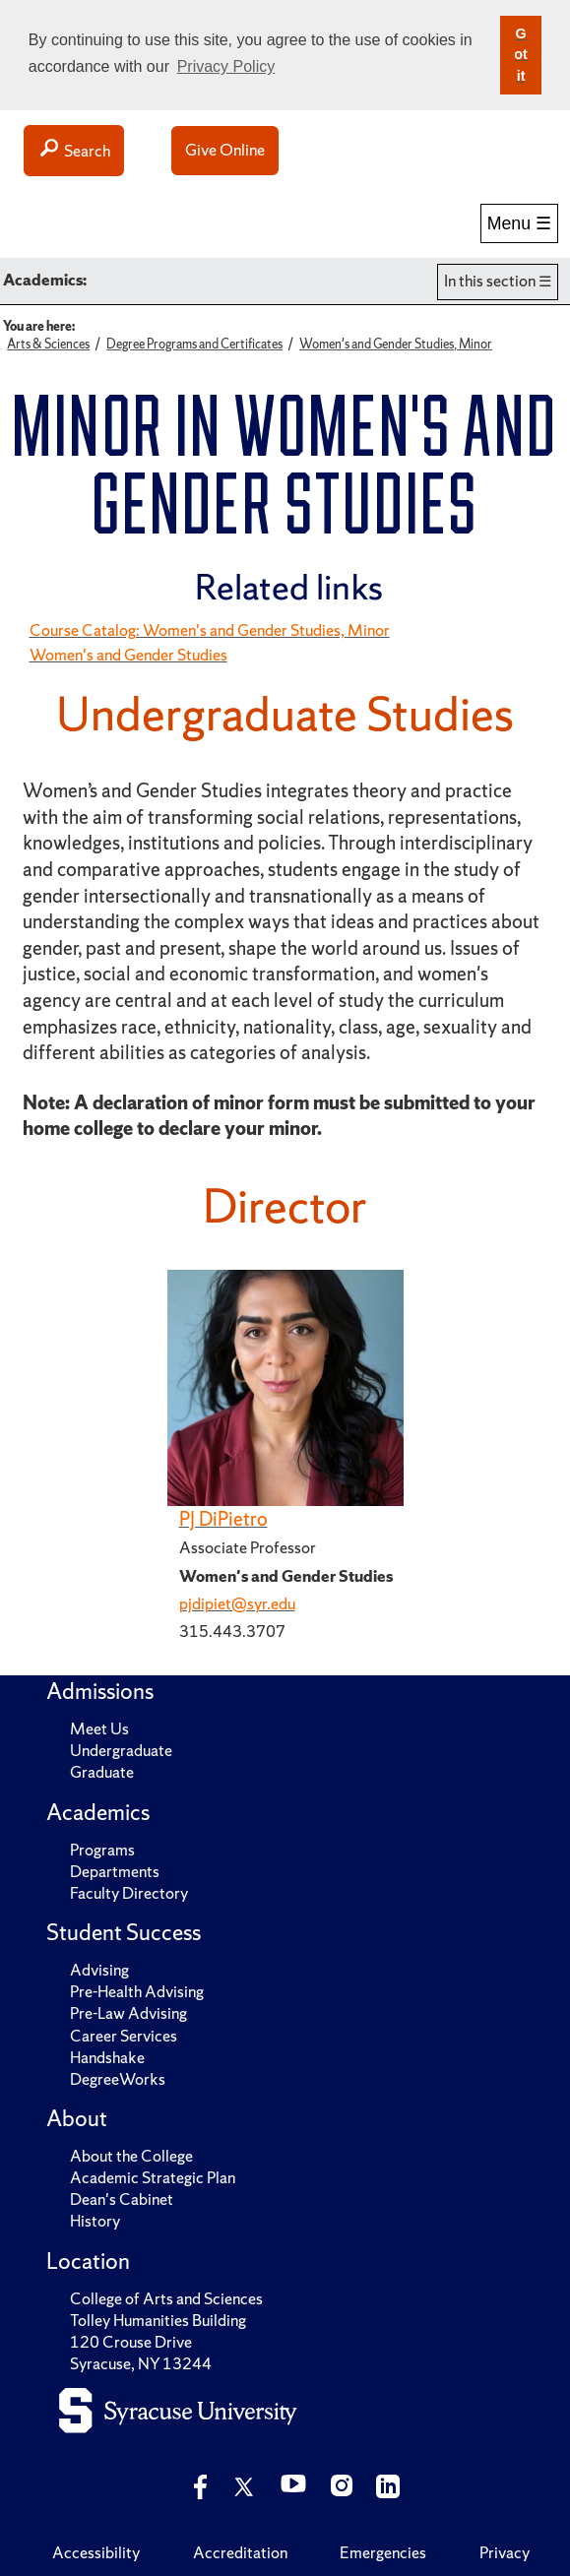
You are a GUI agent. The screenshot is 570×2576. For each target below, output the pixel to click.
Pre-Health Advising (137, 1991)
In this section (490, 281)
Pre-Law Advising (128, 2013)
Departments (114, 1871)
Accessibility (96, 2553)
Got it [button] (521, 55)
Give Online (225, 150)
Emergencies (383, 2553)
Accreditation (240, 2553)
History (95, 2221)
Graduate (102, 1772)
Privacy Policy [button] (226, 66)
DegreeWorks (117, 2079)
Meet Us (99, 1729)
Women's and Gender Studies (128, 655)
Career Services (123, 2036)
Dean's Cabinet (121, 2199)
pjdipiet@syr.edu (237, 1604)
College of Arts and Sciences (166, 2299)
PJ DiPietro (223, 1519)
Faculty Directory (129, 1893)
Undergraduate (121, 1750)
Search (73, 150)
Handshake (107, 2057)
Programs (102, 1850)
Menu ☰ (519, 223)
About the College (131, 2156)
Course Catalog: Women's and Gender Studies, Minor (210, 630)
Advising (99, 1970)
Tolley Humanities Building (158, 2320)
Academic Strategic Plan (152, 2178)
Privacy (504, 2553)
